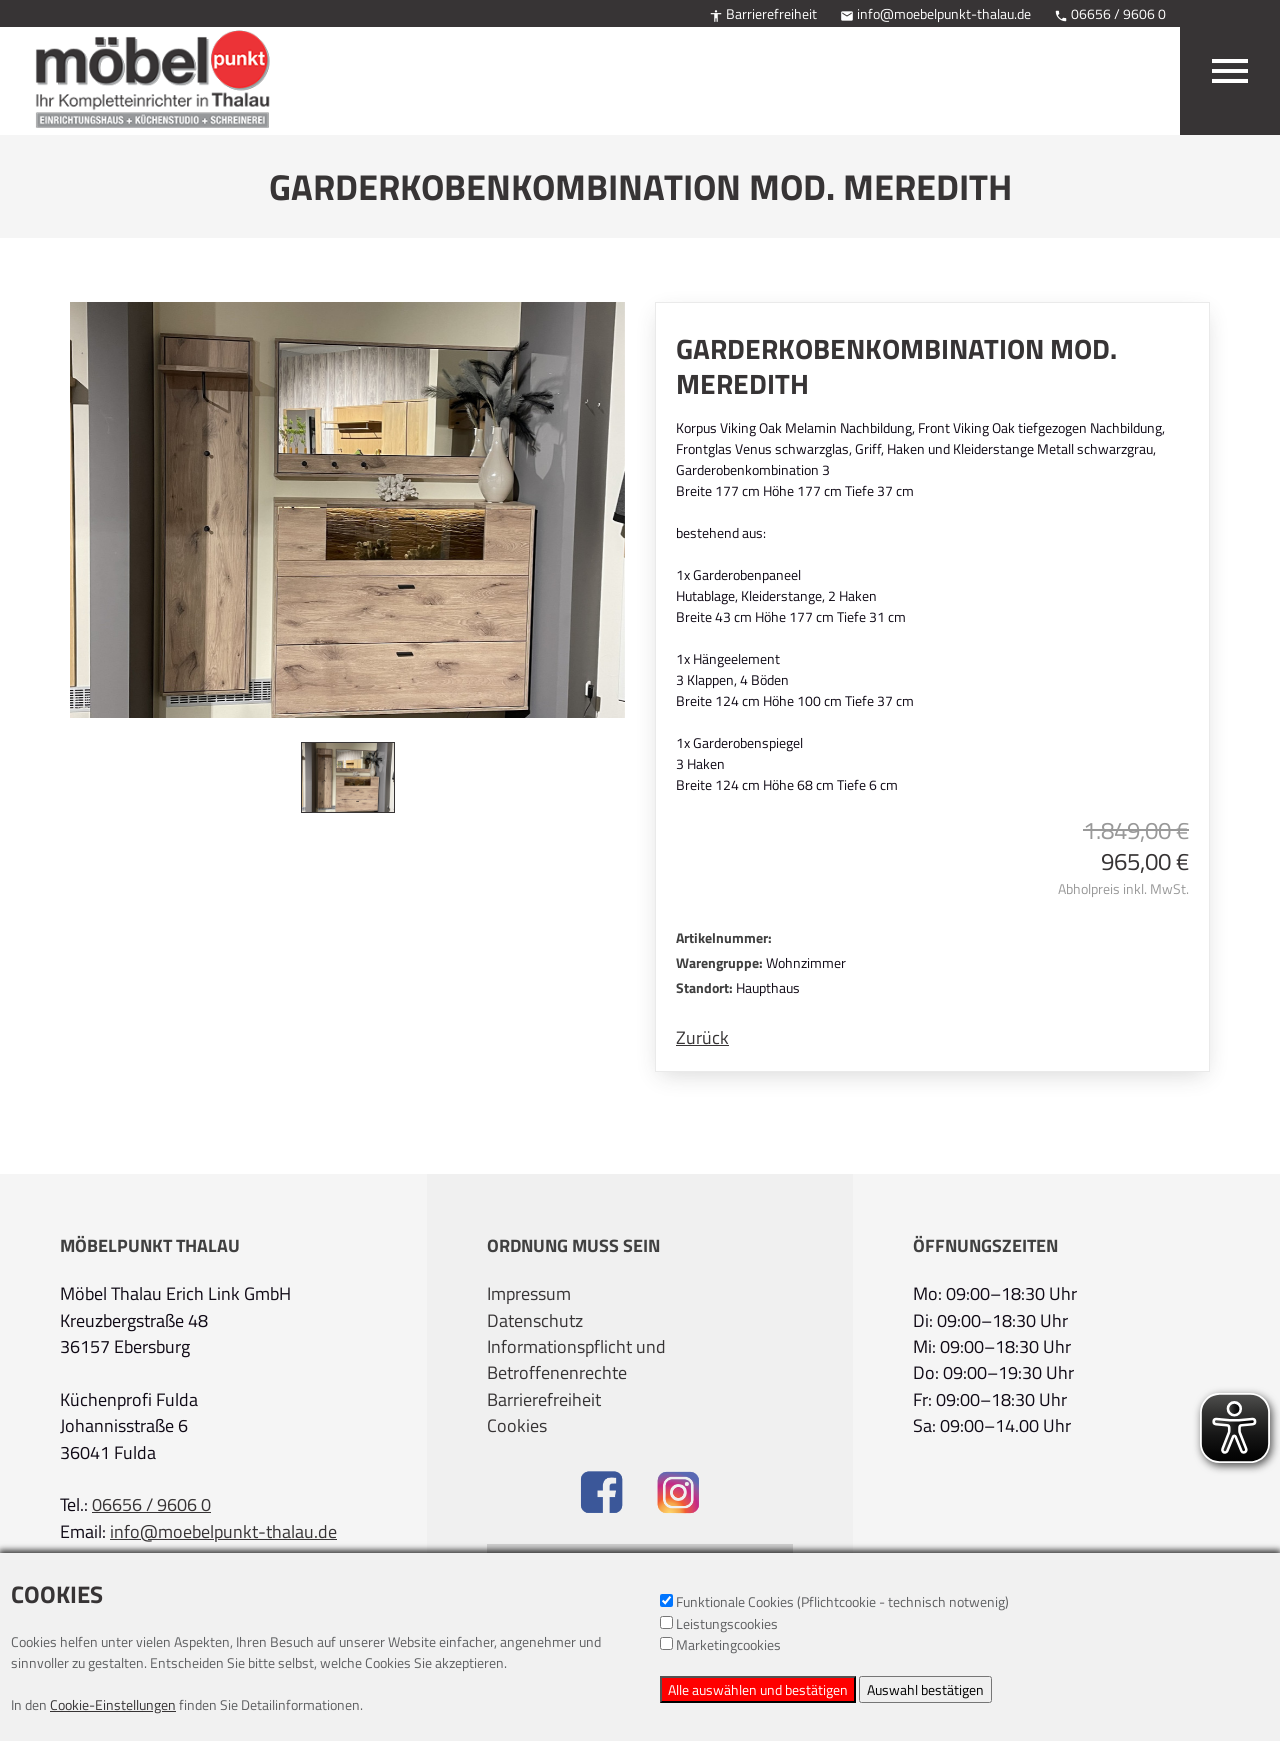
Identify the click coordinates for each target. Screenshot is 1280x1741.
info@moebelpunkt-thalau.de (935, 13)
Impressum (529, 1294)
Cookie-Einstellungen (113, 1704)
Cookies (517, 1426)
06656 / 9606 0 (1110, 13)
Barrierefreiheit (763, 13)
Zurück (702, 1038)
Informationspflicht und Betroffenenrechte (576, 1360)
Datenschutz (535, 1321)
